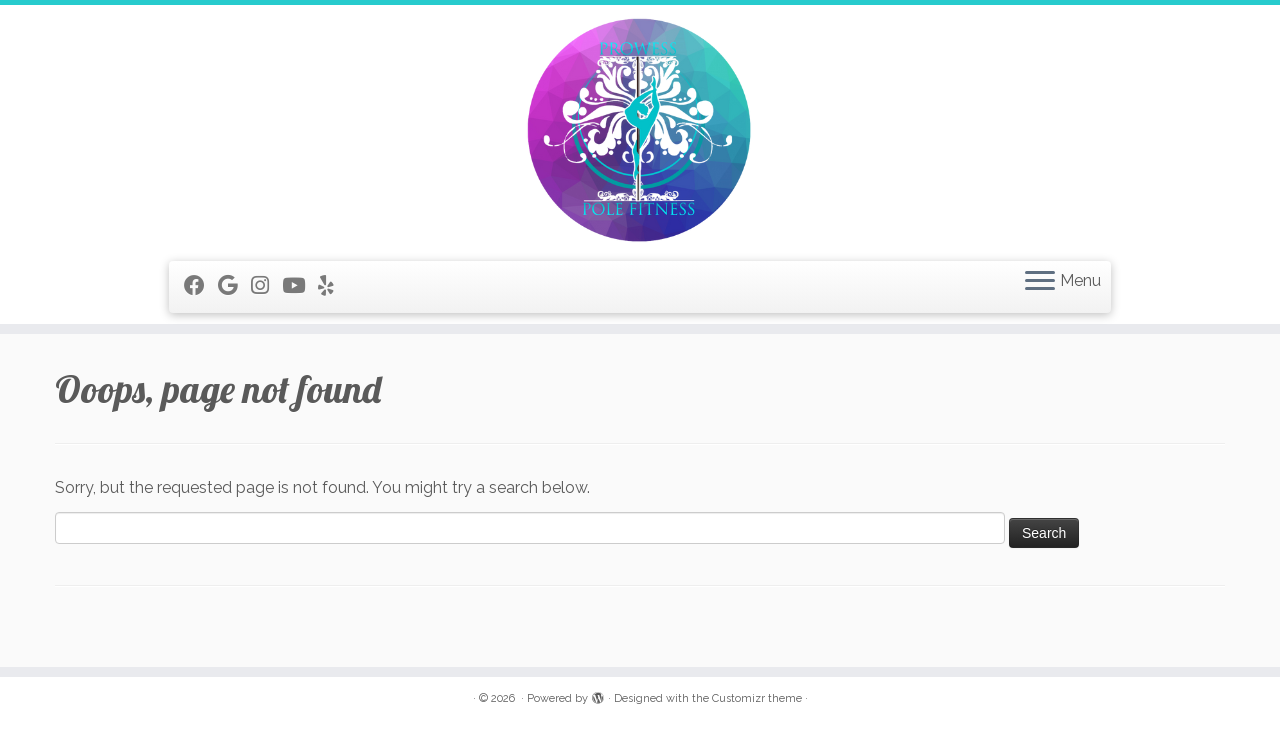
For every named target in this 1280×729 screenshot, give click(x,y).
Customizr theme (757, 698)
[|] (640, 130)
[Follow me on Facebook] (201, 285)
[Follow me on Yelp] (332, 285)
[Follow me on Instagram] (266, 285)
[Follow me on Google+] (234, 285)
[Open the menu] (1040, 282)
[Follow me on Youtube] (300, 285)
